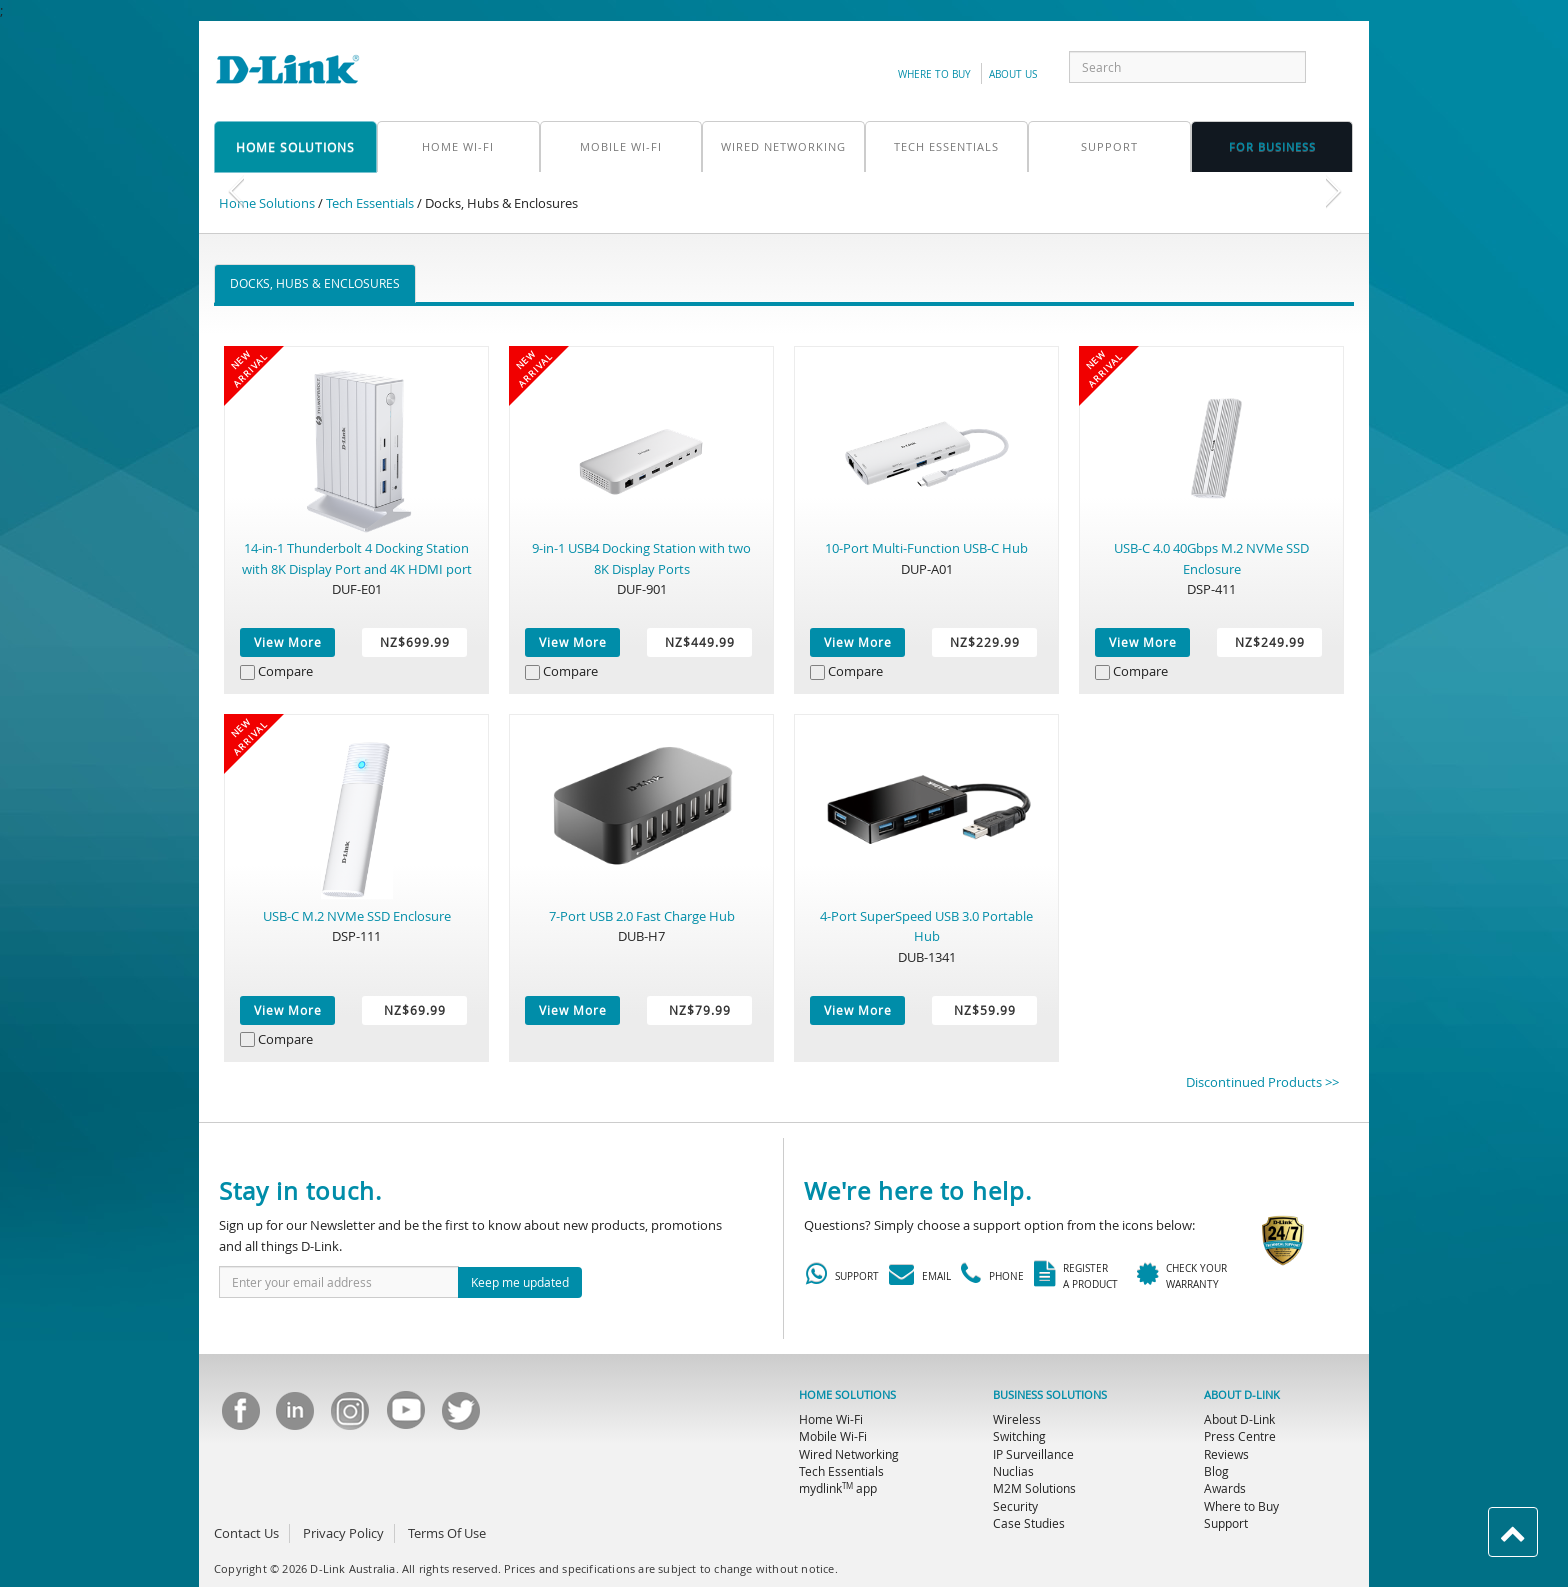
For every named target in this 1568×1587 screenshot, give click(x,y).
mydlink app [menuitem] (838, 1488)
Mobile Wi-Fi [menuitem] (833, 1436)
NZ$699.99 (415, 642)
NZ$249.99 (1270, 642)
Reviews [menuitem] (1226, 1454)
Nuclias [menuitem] (1013, 1471)
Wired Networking (783, 146)
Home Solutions (267, 203)
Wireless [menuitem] (1017, 1419)
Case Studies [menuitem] (1029, 1523)
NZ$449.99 (700, 642)
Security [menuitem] (1015, 1506)
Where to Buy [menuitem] (1241, 1506)
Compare (285, 671)
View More (288, 642)
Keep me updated (520, 1282)
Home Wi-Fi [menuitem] (831, 1419)
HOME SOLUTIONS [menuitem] (847, 1395)
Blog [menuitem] (1216, 1471)
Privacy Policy (343, 1533)
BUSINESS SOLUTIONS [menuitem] (1050, 1395)
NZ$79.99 (700, 1010)
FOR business (1272, 146)
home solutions (295, 147)
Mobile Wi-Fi (621, 146)
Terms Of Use (447, 1533)
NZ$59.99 (985, 1010)
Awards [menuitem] (1225, 1488)
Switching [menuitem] (1019, 1436)
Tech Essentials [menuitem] (841, 1471)
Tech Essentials (946, 146)
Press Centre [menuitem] (1240, 1436)
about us (1013, 74)
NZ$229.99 (985, 642)
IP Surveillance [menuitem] (1033, 1454)
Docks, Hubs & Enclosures (315, 283)
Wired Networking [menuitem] (849, 1454)
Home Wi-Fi (458, 146)
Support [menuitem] (1226, 1523)
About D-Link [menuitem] (1239, 1419)
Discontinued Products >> (1262, 1082)
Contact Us (246, 1533)
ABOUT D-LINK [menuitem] (1242, 1395)
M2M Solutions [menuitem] (1034, 1488)
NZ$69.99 (415, 1010)
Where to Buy (934, 74)
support (1109, 146)
